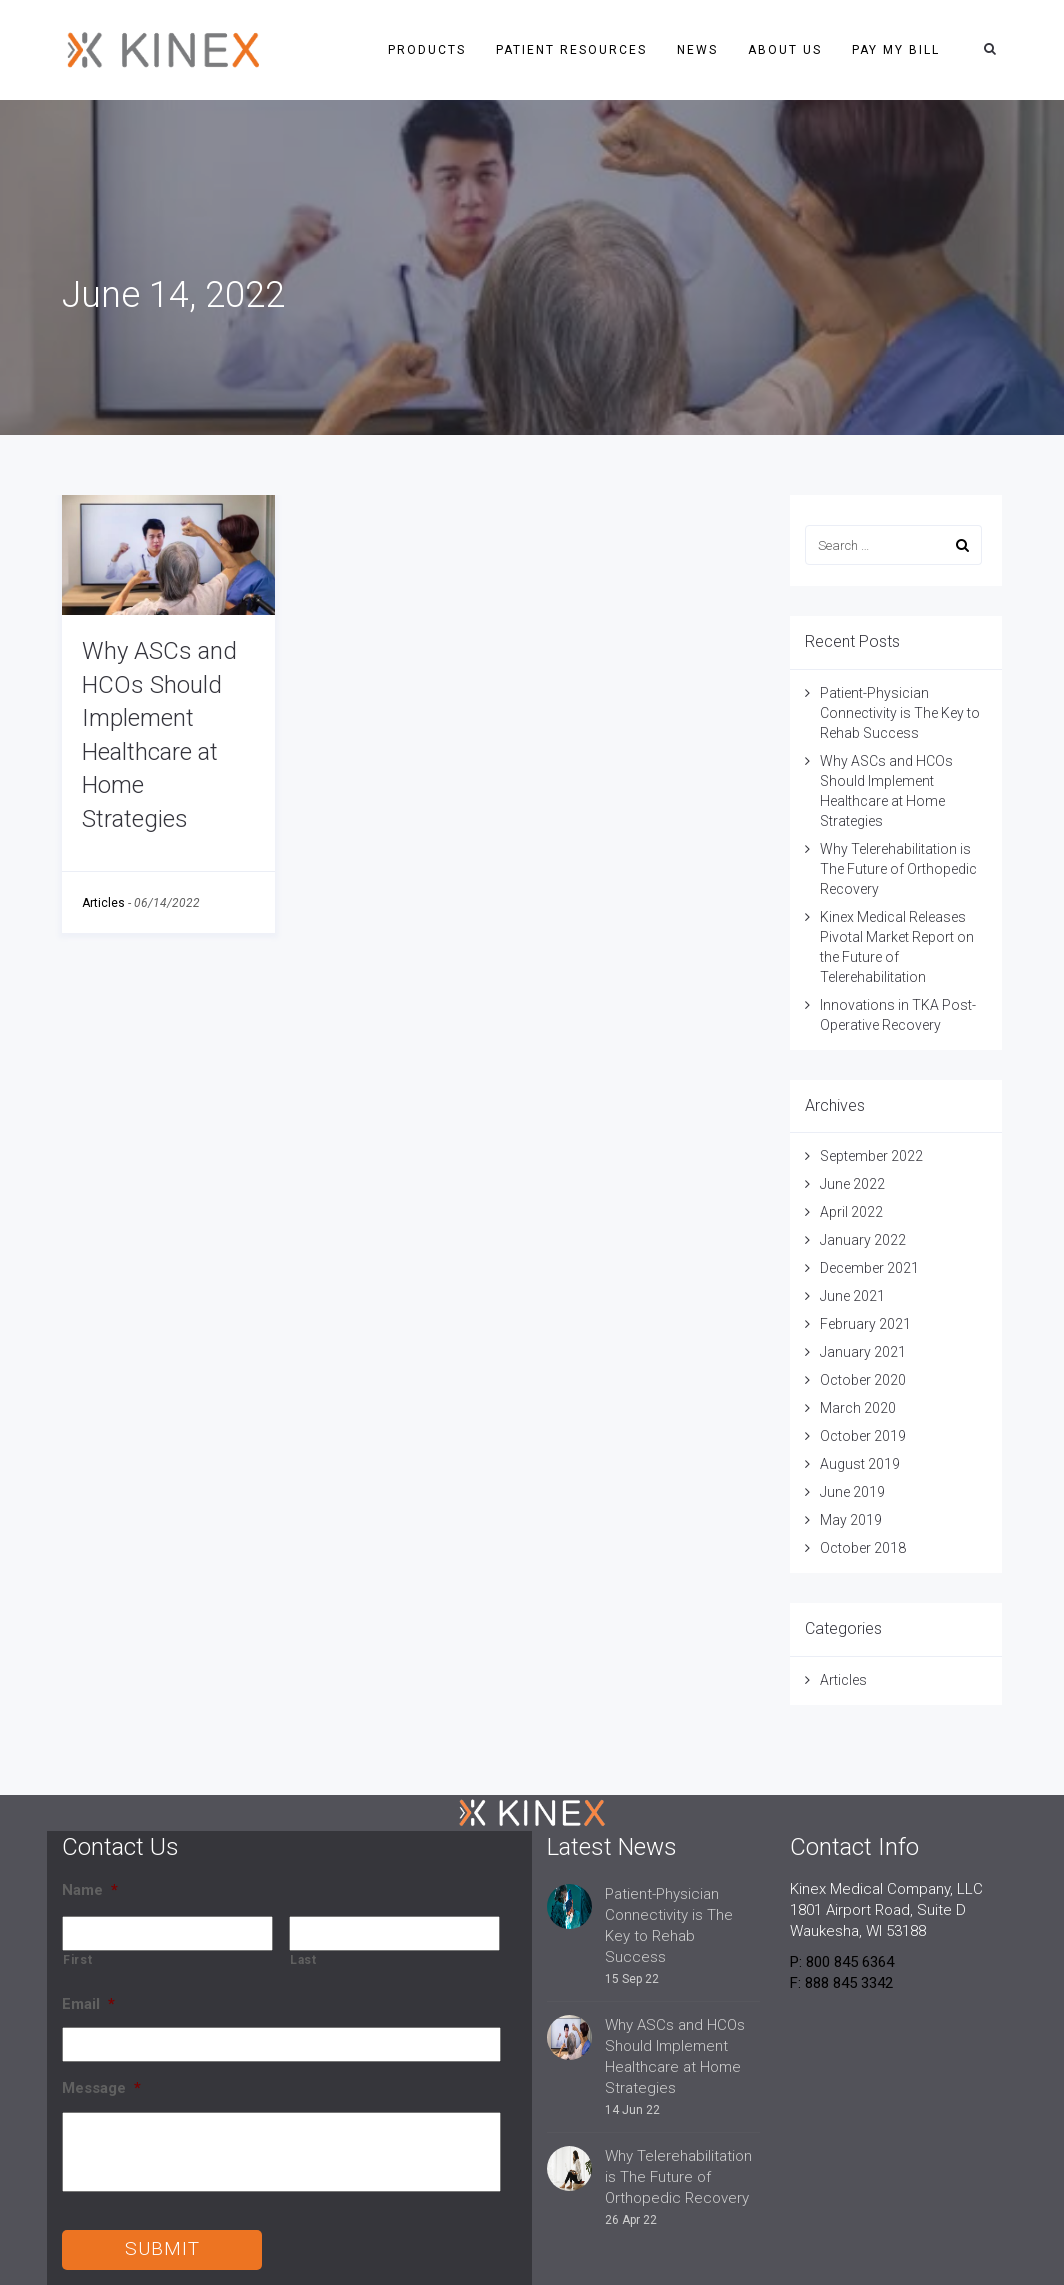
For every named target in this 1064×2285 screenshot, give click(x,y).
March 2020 (858, 1408)
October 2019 (863, 1436)
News (697, 50)
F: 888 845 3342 (841, 1983)
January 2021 (863, 1352)
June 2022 (852, 1184)
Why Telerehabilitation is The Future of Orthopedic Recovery (898, 869)
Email (88, 2004)
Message (101, 2088)
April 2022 (851, 1212)
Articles (103, 903)
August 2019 (860, 1464)
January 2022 (863, 1240)
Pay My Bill (896, 50)
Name (90, 1890)
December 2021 (869, 1268)
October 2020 (863, 1380)
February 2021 (865, 1324)
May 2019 (851, 1520)
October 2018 (863, 1548)
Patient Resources (571, 50)
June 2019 (852, 1492)
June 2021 (852, 1296)
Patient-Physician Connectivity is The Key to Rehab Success (900, 713)
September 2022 (871, 1156)
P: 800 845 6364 (842, 1962)
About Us (785, 50)
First (77, 1960)
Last (303, 1960)
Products (427, 50)
